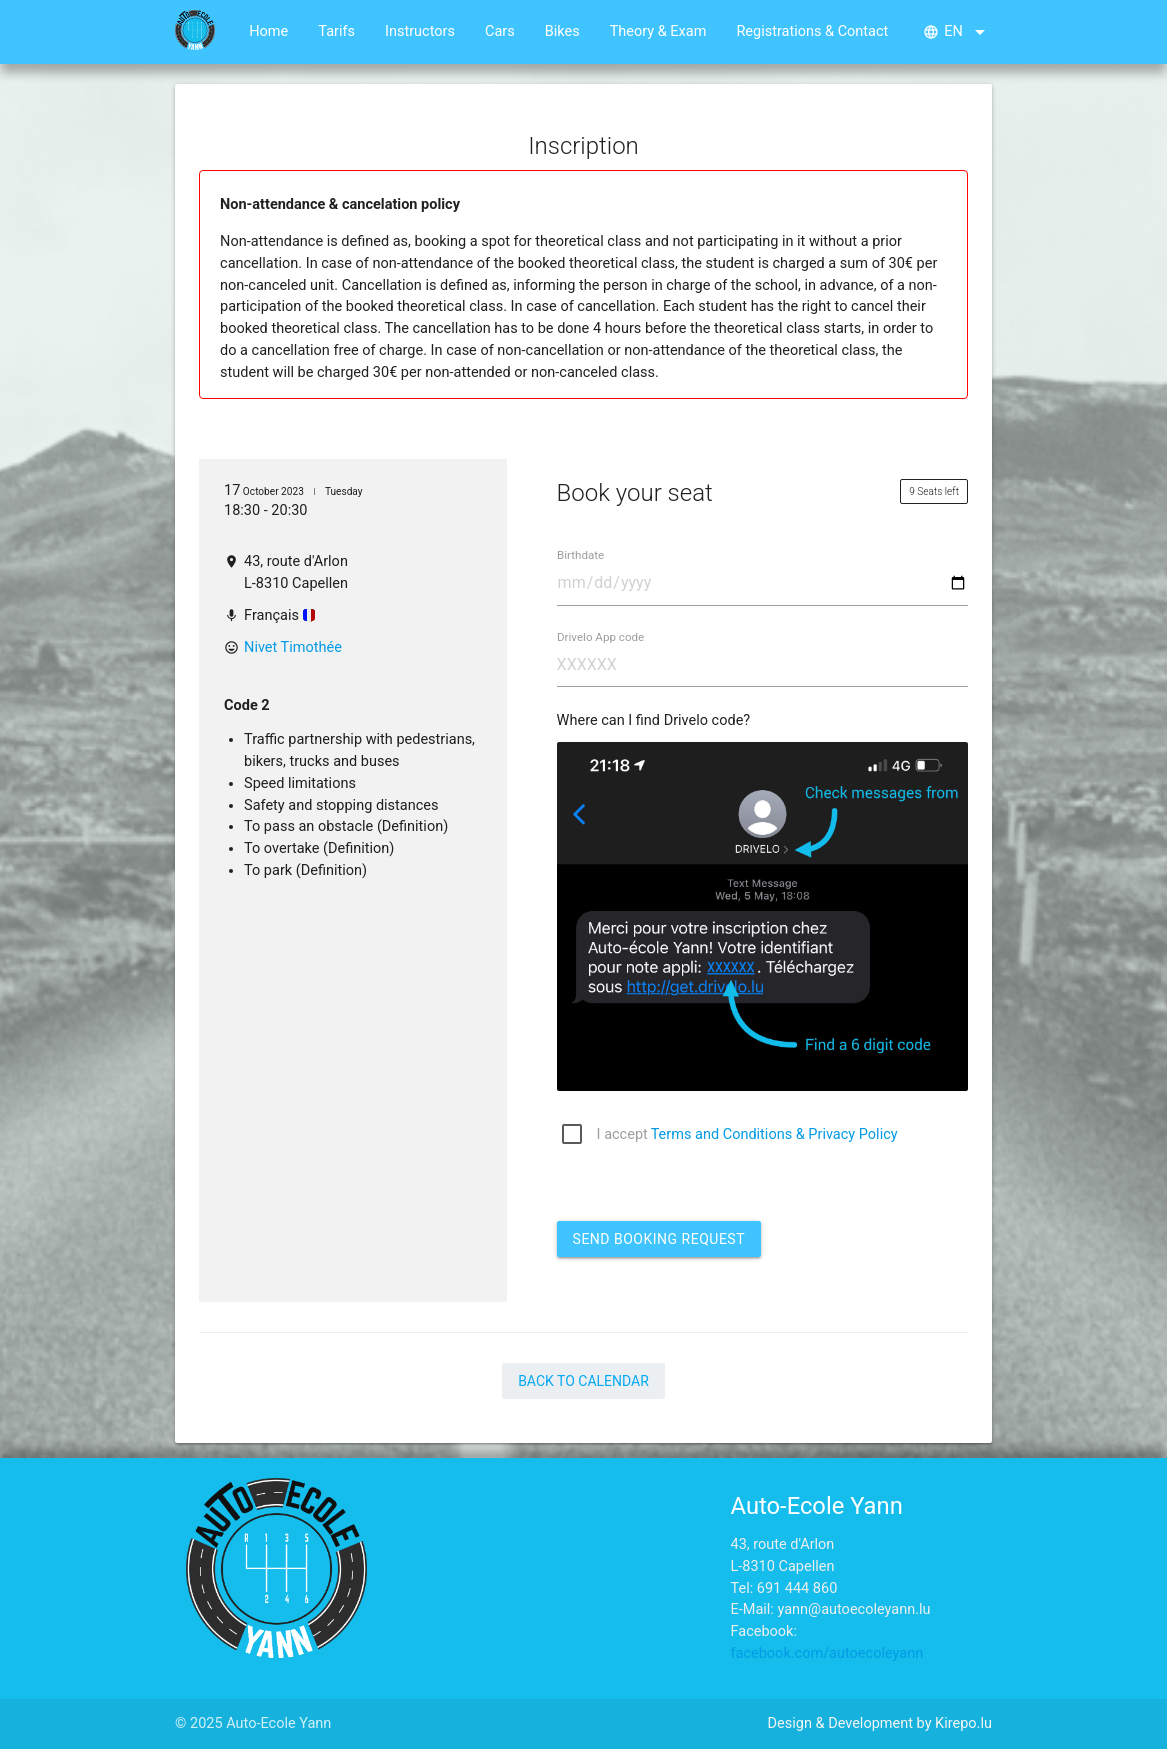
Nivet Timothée (293, 647)
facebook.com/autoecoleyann (827, 1653)
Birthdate (580, 556)
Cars (500, 31)
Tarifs (336, 31)
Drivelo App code (600, 637)
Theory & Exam (658, 31)
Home (268, 31)
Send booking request (659, 1239)
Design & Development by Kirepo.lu (880, 1723)
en (957, 32)
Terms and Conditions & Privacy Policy (774, 1134)
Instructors (420, 31)
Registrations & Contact (812, 31)
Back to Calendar (583, 1381)
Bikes (562, 31)
